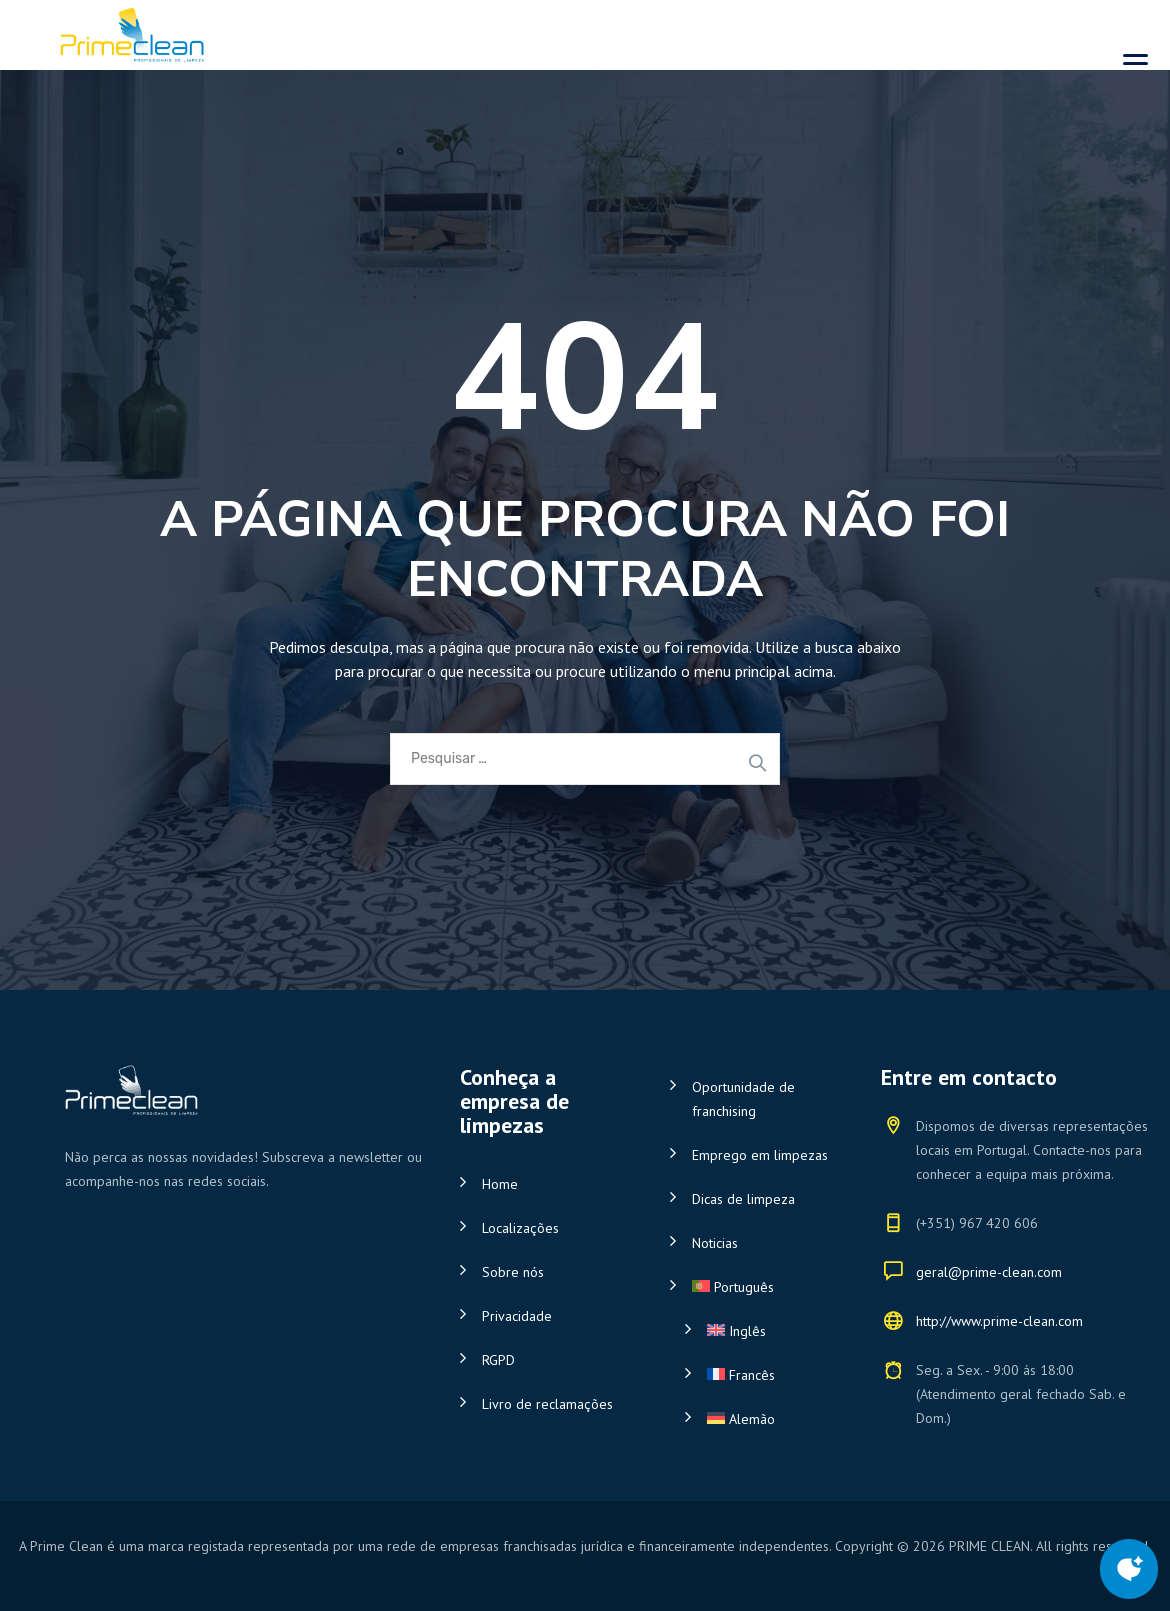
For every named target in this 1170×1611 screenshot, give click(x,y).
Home (500, 1184)
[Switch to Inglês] (768, 1331)
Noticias (715, 1243)
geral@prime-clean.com (989, 1272)
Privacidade (517, 1316)
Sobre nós (513, 1272)
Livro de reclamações (547, 1404)
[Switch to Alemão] (768, 1419)
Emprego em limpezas (760, 1155)
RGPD (498, 1360)
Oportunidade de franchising (743, 1099)
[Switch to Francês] (768, 1375)
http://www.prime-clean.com (999, 1321)
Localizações (520, 1228)
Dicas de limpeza (743, 1199)
